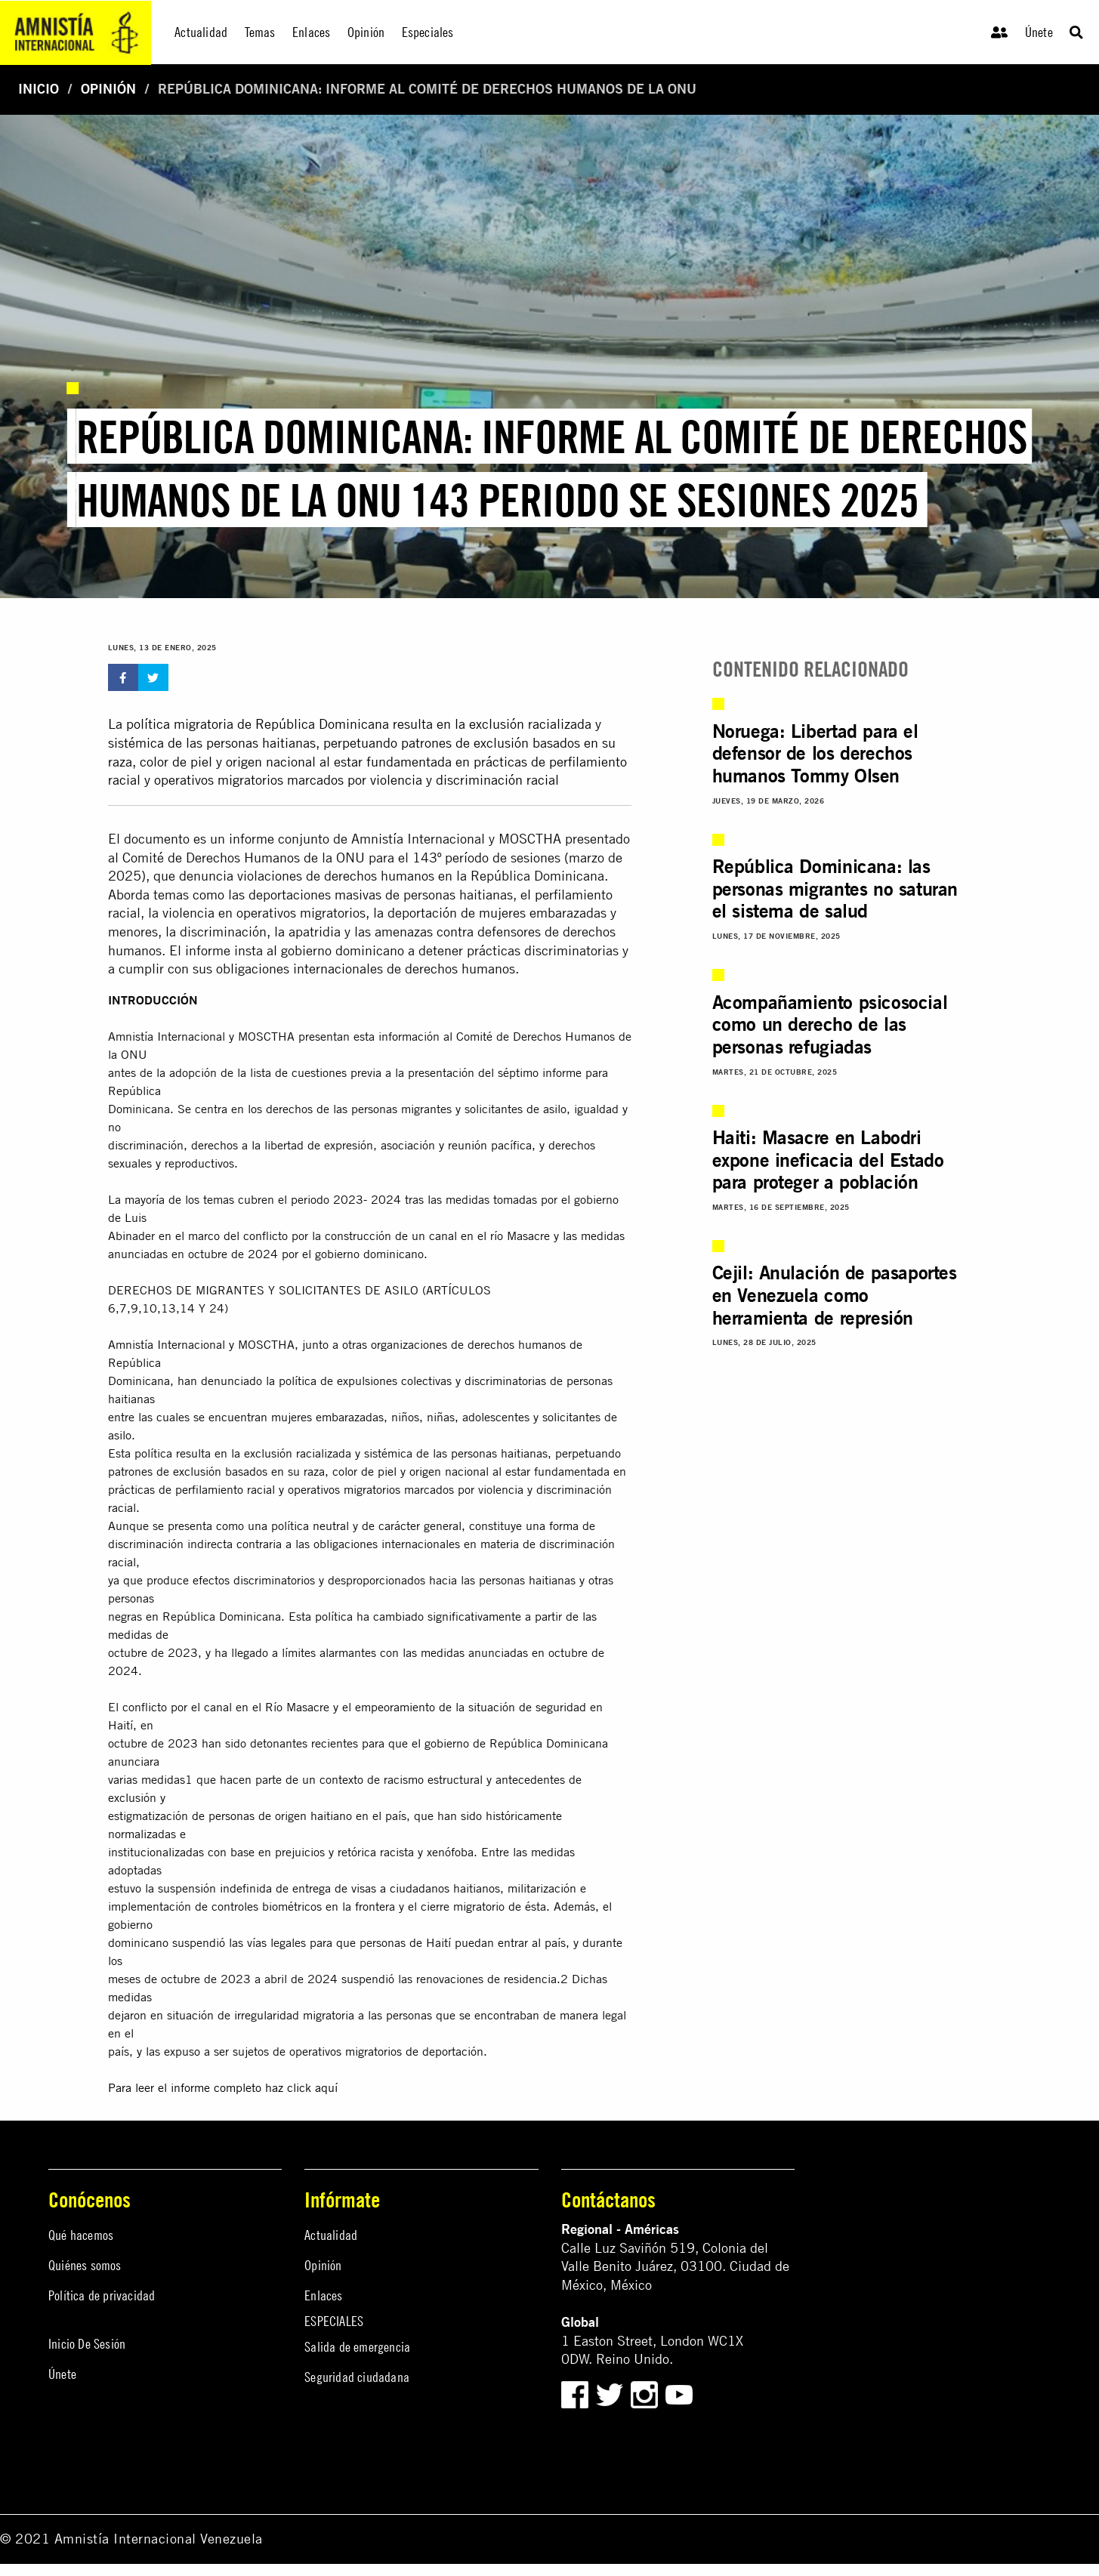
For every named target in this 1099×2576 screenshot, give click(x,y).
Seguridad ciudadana (356, 2377)
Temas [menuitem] (260, 32)
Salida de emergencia (357, 2347)
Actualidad (330, 2235)
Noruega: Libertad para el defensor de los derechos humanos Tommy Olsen (815, 753)
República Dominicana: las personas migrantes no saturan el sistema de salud (835, 888)
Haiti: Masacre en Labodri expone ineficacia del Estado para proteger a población (828, 1159)
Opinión (108, 89)
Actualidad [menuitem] (200, 32)
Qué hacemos (80, 2235)
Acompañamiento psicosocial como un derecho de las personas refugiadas (830, 1024)
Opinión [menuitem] (365, 32)
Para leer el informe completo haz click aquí (223, 2087)
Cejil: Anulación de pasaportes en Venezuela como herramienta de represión (834, 1294)
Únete (1039, 32)
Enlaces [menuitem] (311, 32)
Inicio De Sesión (86, 2344)
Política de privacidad (101, 2295)
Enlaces (323, 2295)
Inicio (38, 89)
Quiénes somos (85, 2265)
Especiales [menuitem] (428, 32)
